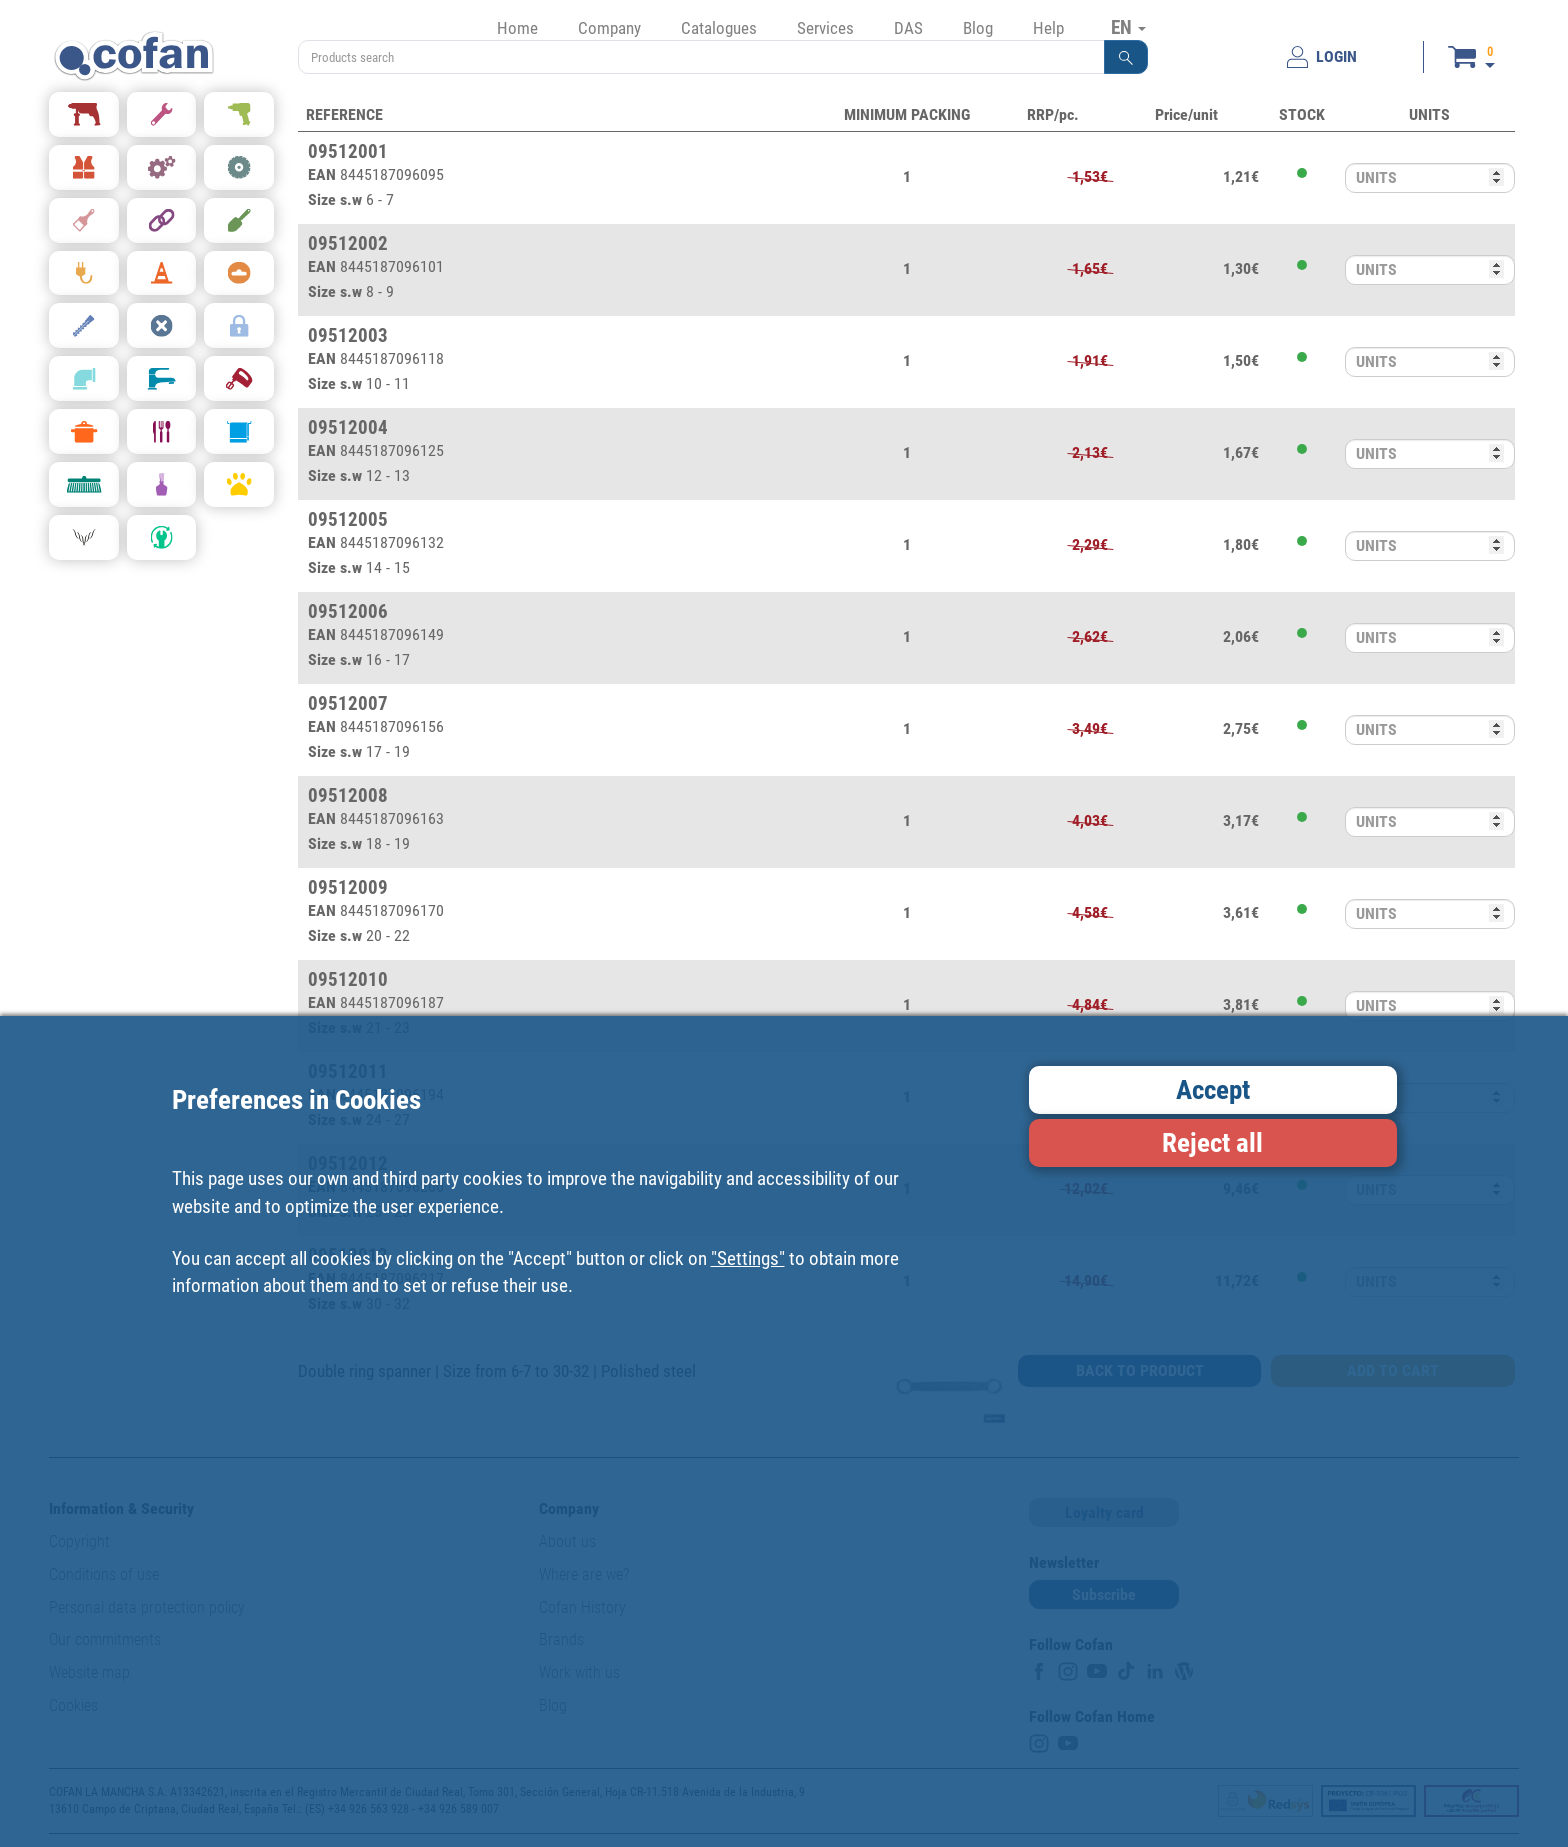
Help (1048, 28)
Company (609, 28)
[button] (1126, 57)
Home (517, 28)
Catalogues (719, 28)
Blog (978, 28)
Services (825, 28)
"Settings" (748, 1258)
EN (1128, 27)
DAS (908, 28)
